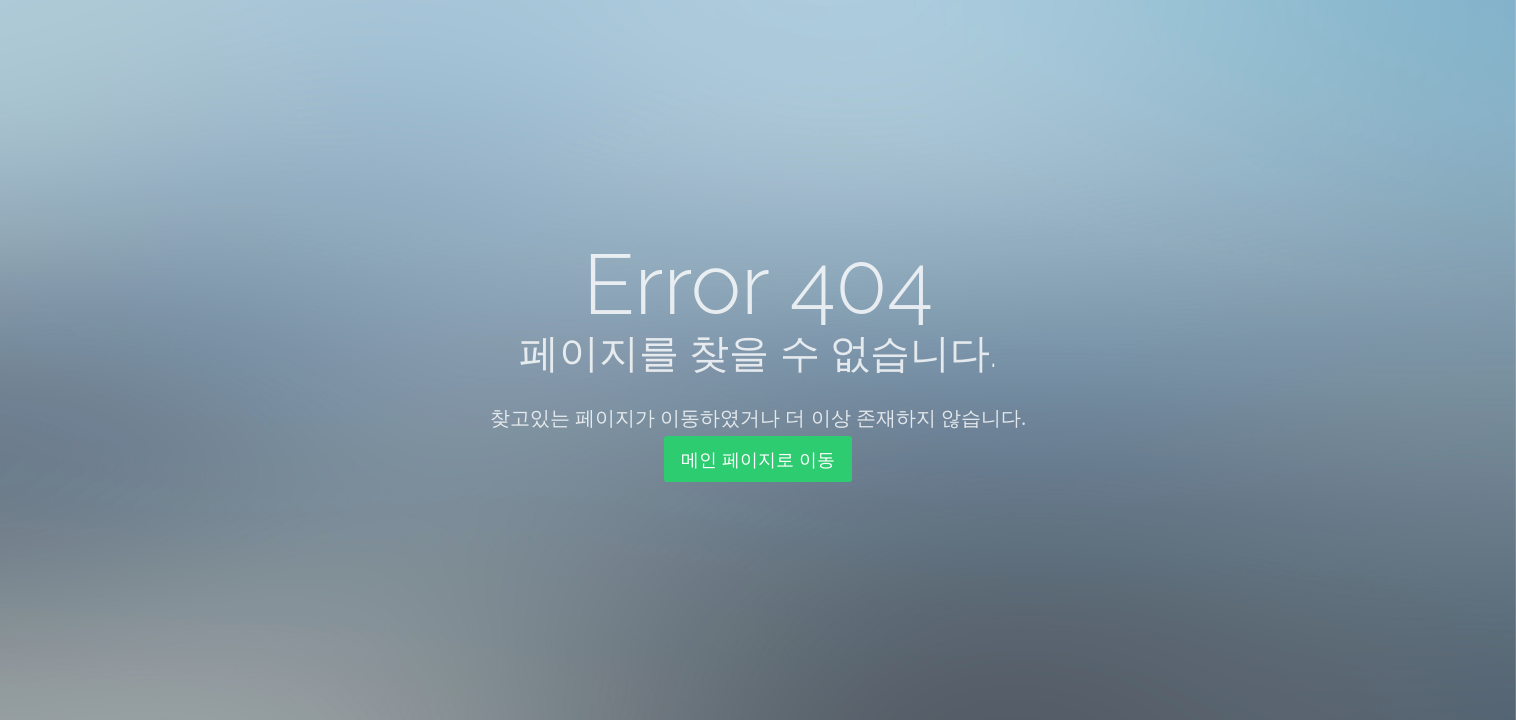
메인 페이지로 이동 (757, 459)
